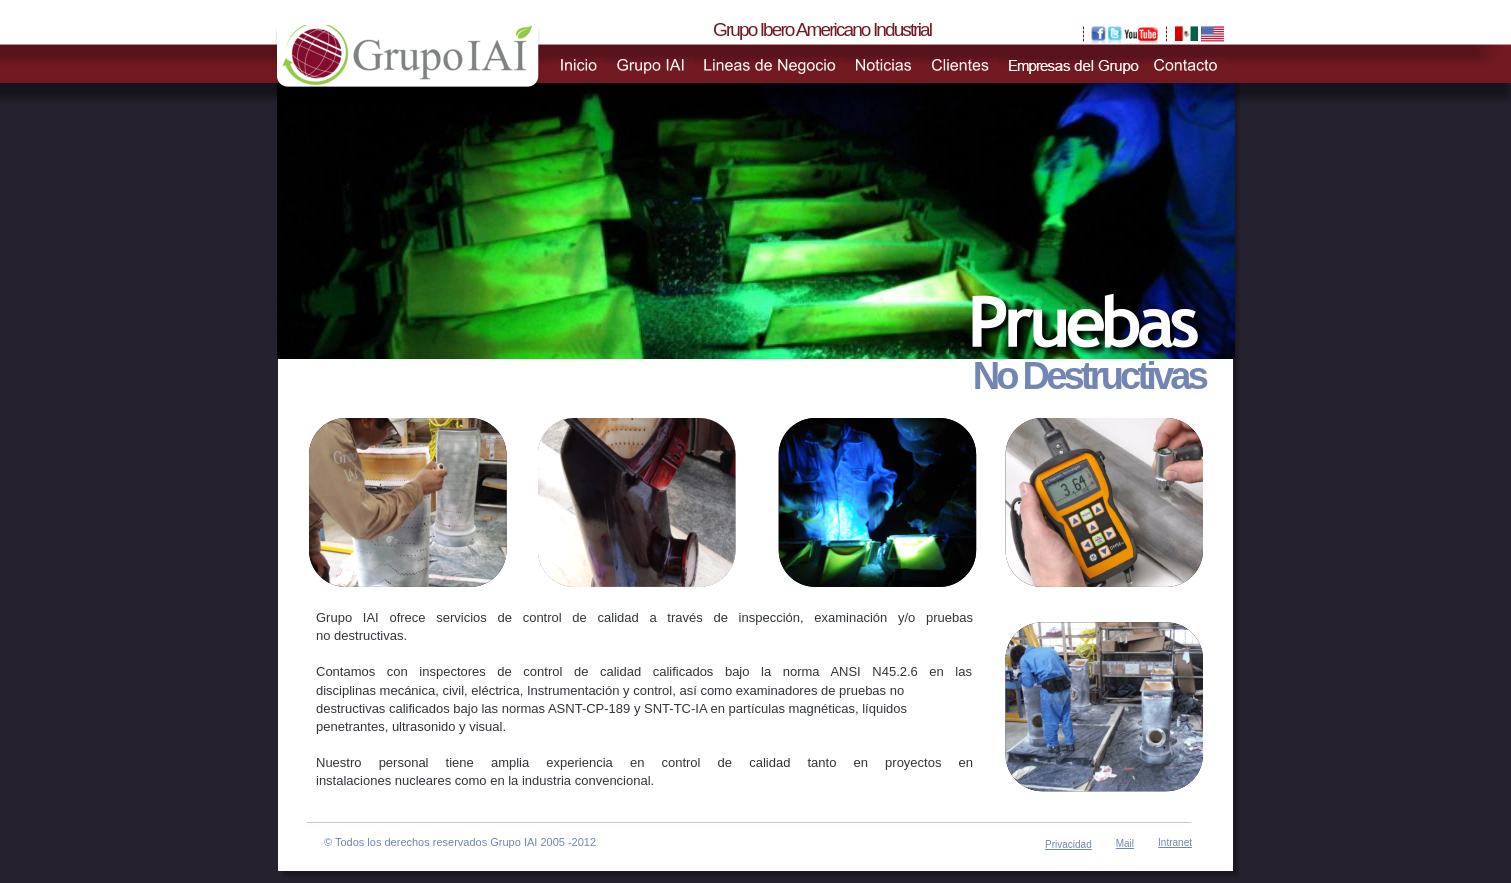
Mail (1125, 843)
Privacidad (1068, 844)
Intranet (1175, 842)
